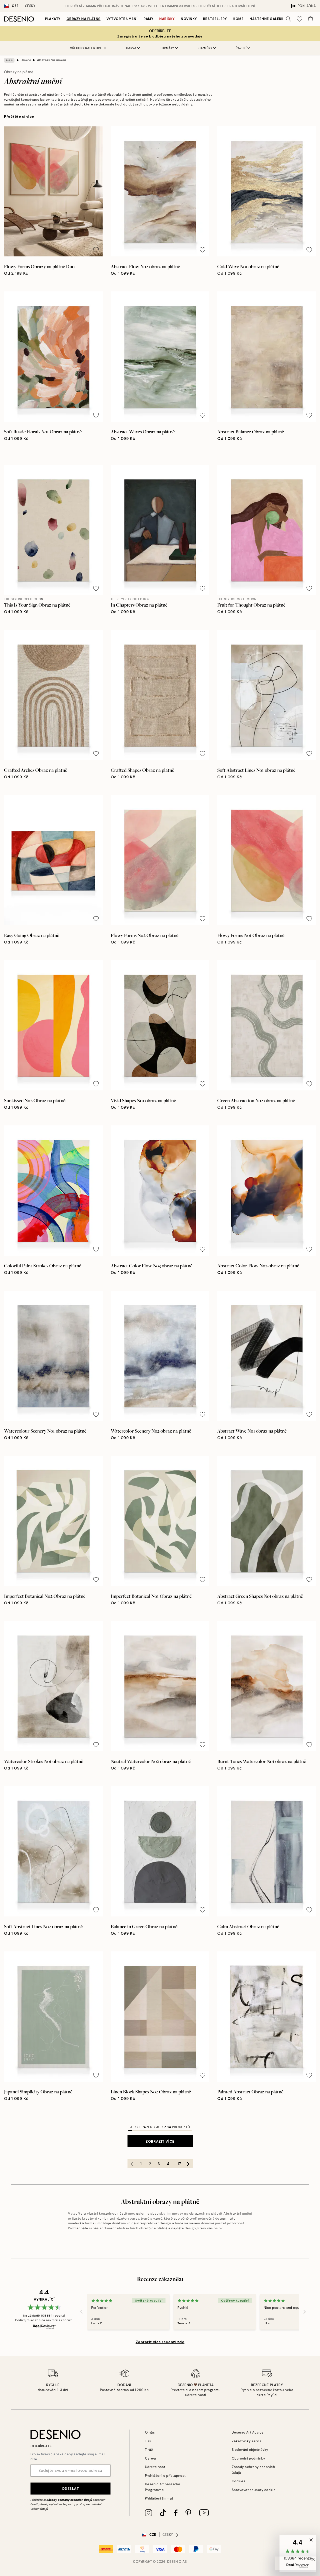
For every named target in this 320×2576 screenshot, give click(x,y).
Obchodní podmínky (248, 2458)
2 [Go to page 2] (150, 2163)
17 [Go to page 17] (179, 2163)
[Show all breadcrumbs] (9, 60)
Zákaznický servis (247, 2441)
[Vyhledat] (288, 19)
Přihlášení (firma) (159, 2498)
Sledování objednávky (250, 2450)
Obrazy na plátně (83, 19)
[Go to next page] (188, 2163)
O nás (150, 2432)
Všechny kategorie (88, 48)
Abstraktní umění (51, 60)
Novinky (189, 19)
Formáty (169, 48)
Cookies (239, 2481)
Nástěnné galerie (267, 19)
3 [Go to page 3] (159, 2163)
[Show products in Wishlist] (299, 19)
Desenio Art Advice (248, 2432)
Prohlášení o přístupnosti (166, 2476)
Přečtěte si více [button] (19, 116)
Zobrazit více (160, 2141)
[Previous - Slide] (81, 2312)
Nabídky (167, 19)
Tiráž (149, 2450)
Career (151, 2458)
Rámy (148, 19)
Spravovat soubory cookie (254, 2490)
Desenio (174, 2562)
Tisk (148, 2441)
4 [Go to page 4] (168, 2163)
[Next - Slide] (305, 2312)
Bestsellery (215, 19)
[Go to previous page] (132, 2163)
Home (238, 19)
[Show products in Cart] (310, 19)
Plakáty (52, 19)
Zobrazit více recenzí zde (160, 2342)
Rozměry (207, 48)
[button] (298, 2553)
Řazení (243, 48)
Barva (133, 48)
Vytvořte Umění (122, 19)
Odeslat (70, 2488)
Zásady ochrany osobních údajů (69, 2500)
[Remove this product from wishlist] (96, 249)
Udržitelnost (155, 2467)
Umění (26, 60)
